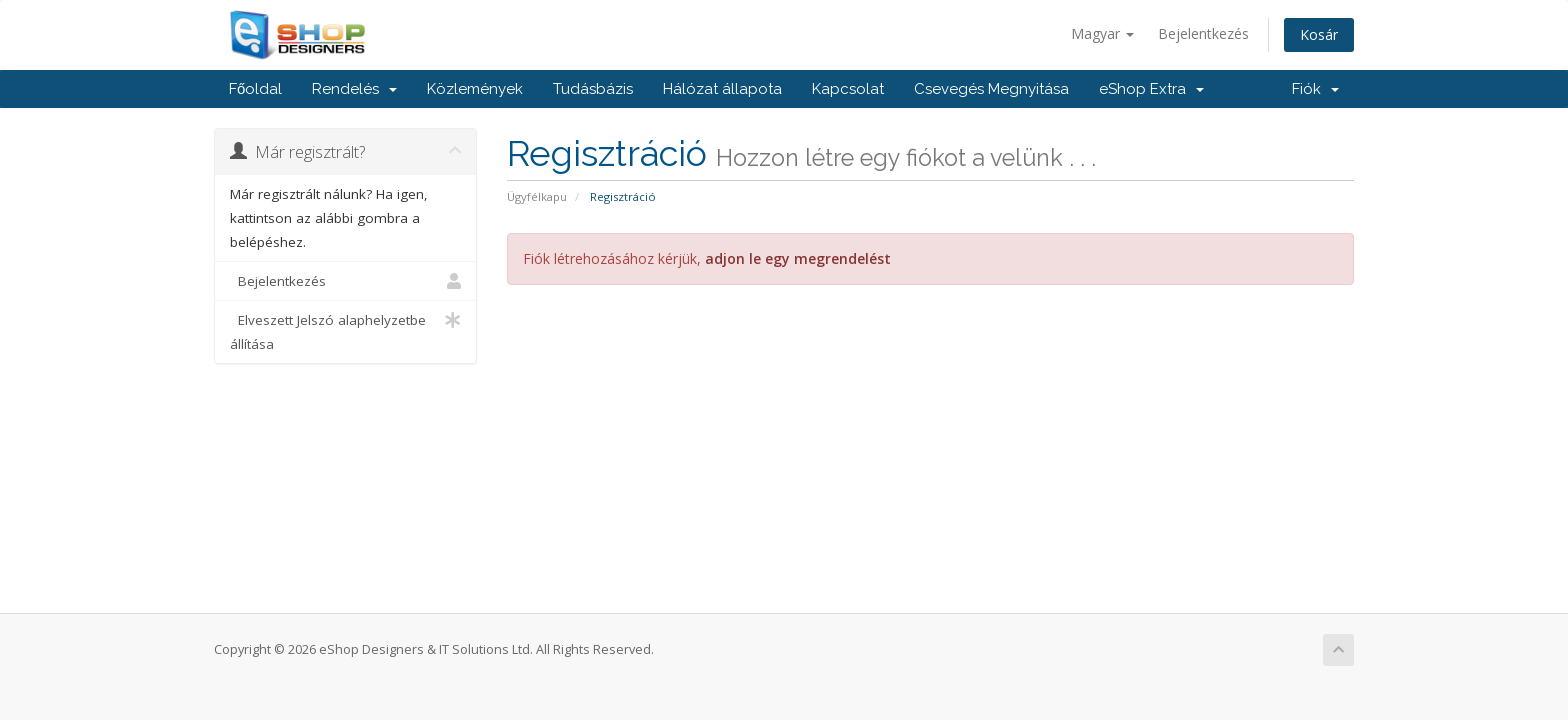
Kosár (1319, 34)
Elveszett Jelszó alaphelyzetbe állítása (345, 330)
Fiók (1315, 89)
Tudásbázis (593, 89)
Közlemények (475, 89)
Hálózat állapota (722, 89)
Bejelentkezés (1203, 33)
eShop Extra (1151, 89)
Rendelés (354, 89)
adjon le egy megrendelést (798, 258)
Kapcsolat (848, 89)
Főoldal (255, 89)
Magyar (1102, 33)
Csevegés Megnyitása (991, 89)
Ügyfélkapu (537, 196)
